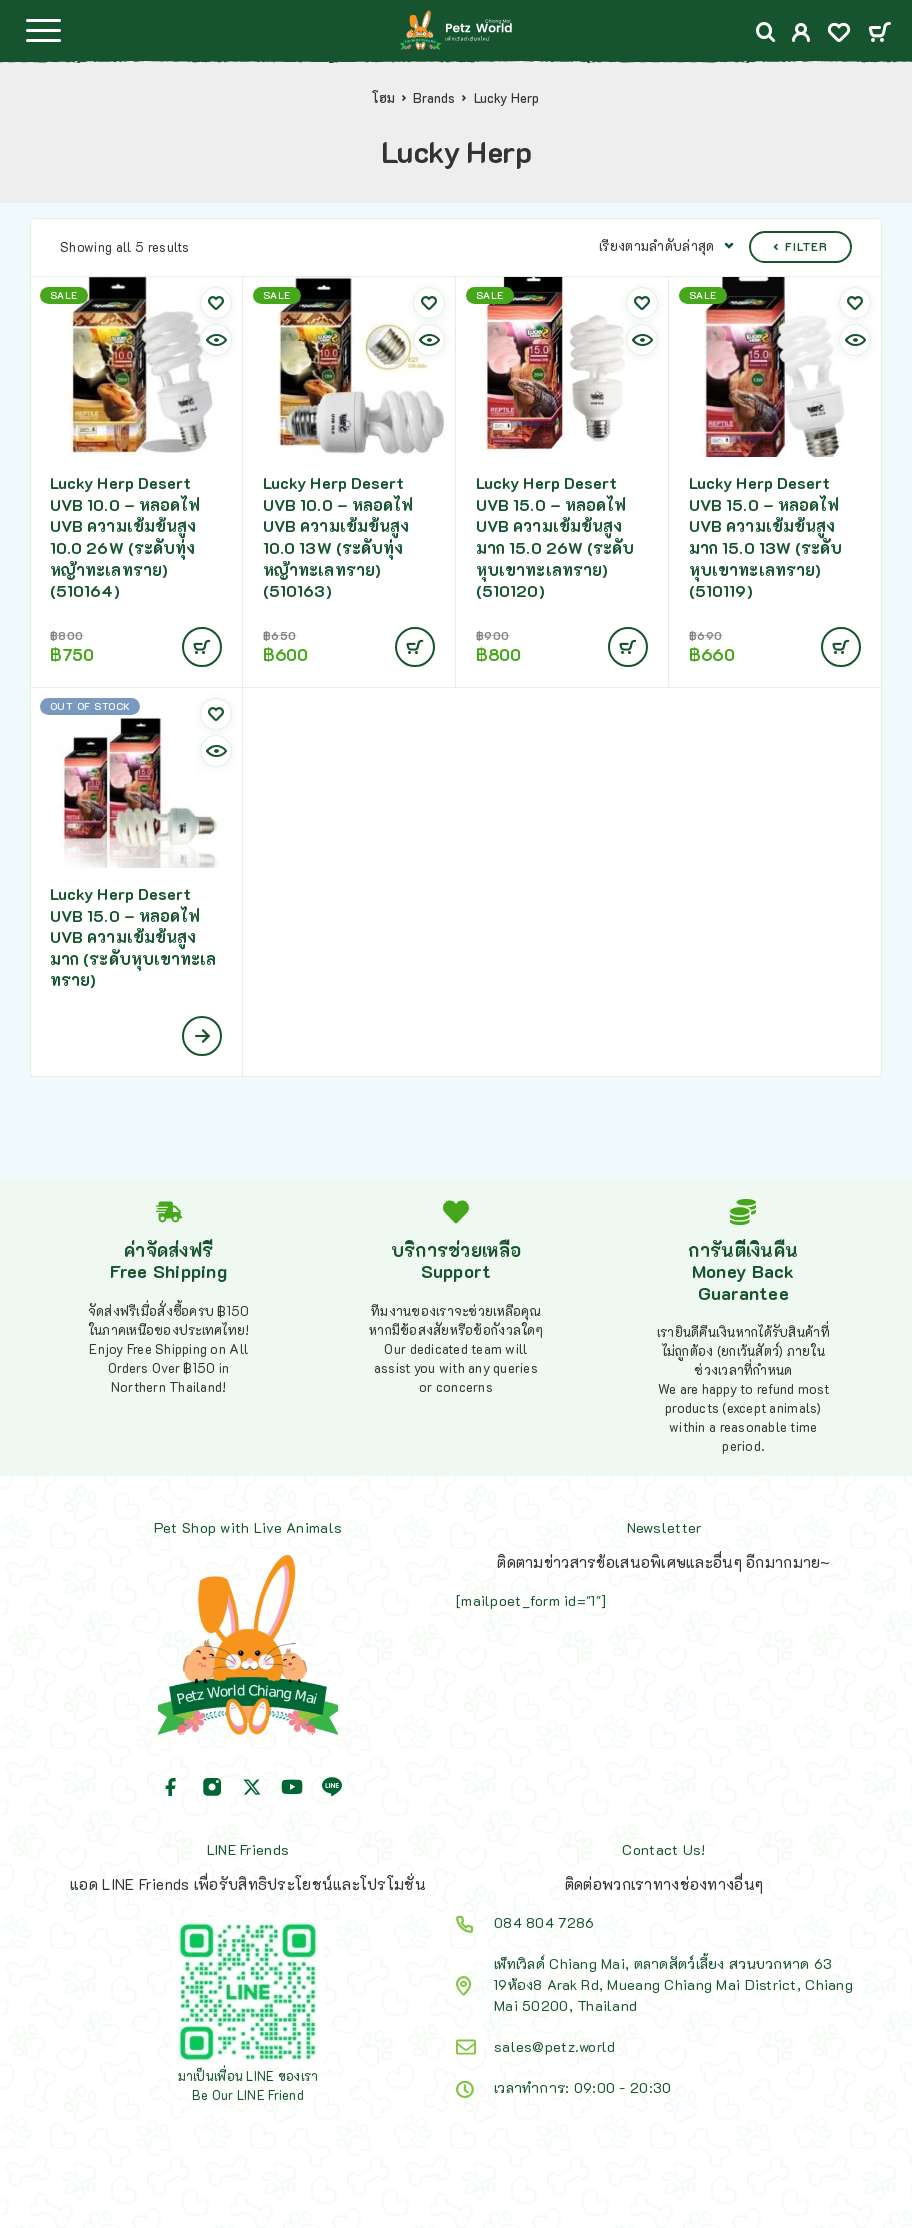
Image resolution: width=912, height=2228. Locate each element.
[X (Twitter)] (252, 1787)
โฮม (383, 98)
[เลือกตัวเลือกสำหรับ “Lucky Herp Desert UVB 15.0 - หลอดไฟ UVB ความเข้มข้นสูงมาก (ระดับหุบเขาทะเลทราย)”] (202, 1036)
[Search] (766, 32)
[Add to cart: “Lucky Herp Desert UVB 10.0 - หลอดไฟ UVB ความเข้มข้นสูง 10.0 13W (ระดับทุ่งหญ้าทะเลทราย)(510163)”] (415, 647)
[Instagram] (212, 1787)
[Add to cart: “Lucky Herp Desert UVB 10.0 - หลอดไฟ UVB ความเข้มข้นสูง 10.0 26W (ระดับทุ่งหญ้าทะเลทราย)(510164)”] (202, 647)
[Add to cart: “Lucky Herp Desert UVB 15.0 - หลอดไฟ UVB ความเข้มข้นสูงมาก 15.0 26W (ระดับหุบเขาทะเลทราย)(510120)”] (628, 647)
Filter (800, 246)
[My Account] (801, 34)
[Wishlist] (839, 34)
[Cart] (879, 33)
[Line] (332, 1787)
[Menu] (43, 30)
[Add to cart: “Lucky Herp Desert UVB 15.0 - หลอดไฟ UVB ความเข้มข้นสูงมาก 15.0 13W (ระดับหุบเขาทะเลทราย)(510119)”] (841, 647)
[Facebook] (171, 1787)
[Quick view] (216, 340)
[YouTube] (292, 1787)
